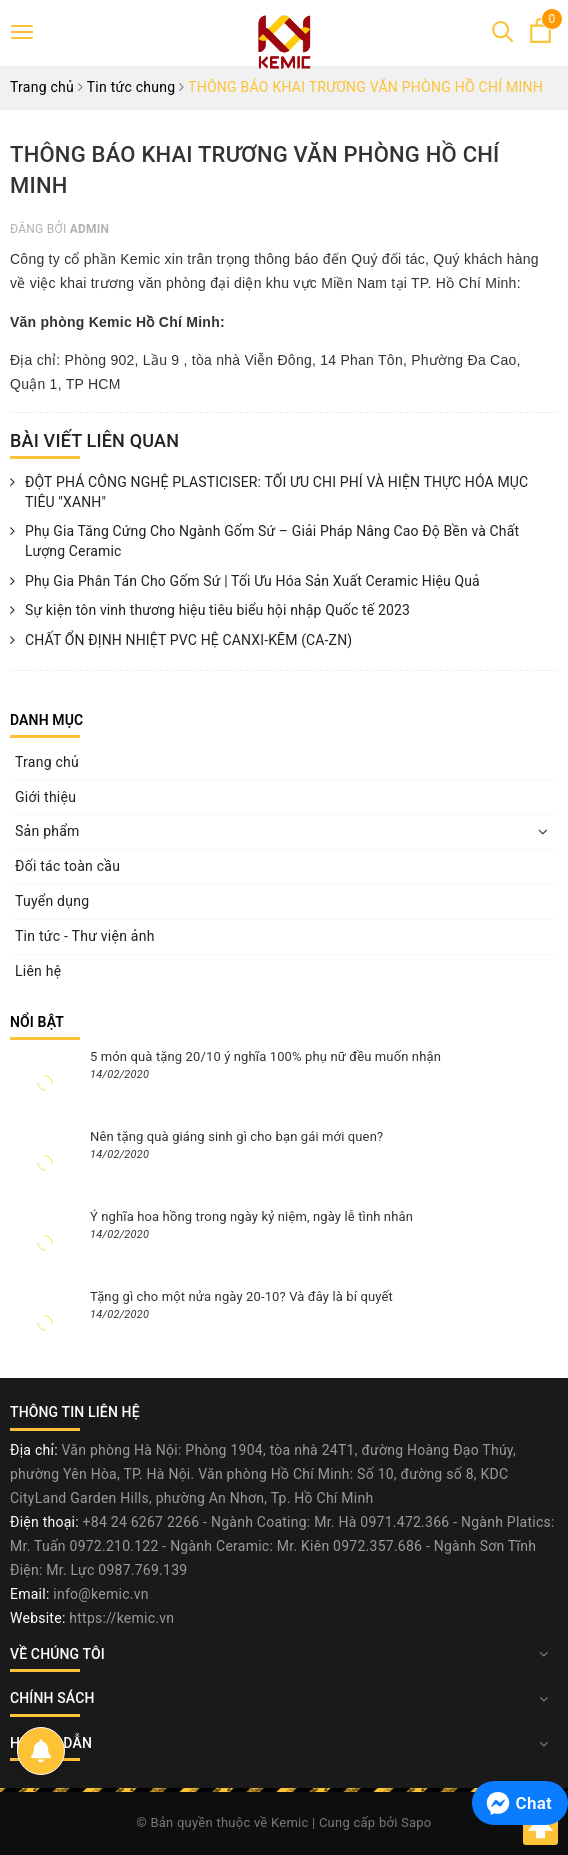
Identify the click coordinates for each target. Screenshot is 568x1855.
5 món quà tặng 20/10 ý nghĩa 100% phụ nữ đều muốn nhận (265, 1056)
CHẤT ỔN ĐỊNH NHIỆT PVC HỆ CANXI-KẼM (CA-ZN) (181, 641)
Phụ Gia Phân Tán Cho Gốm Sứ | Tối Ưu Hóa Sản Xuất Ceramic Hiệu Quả (245, 582)
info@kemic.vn (100, 1594)
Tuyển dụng (52, 901)
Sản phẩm (47, 831)
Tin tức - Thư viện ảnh (85, 936)
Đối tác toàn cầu (67, 866)
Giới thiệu (45, 797)
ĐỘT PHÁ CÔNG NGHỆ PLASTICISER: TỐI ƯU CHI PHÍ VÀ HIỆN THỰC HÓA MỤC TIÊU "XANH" (269, 492)
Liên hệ (38, 971)
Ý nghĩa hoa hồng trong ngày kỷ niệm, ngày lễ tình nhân (251, 1216)
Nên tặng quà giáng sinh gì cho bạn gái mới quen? (236, 1136)
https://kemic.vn (121, 1618)
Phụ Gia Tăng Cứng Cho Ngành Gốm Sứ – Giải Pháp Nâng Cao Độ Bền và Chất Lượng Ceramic (264, 541)
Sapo (416, 1822)
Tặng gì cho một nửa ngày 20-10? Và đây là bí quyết (241, 1296)
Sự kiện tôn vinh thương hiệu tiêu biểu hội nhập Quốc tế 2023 (210, 611)
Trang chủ (47, 762)
